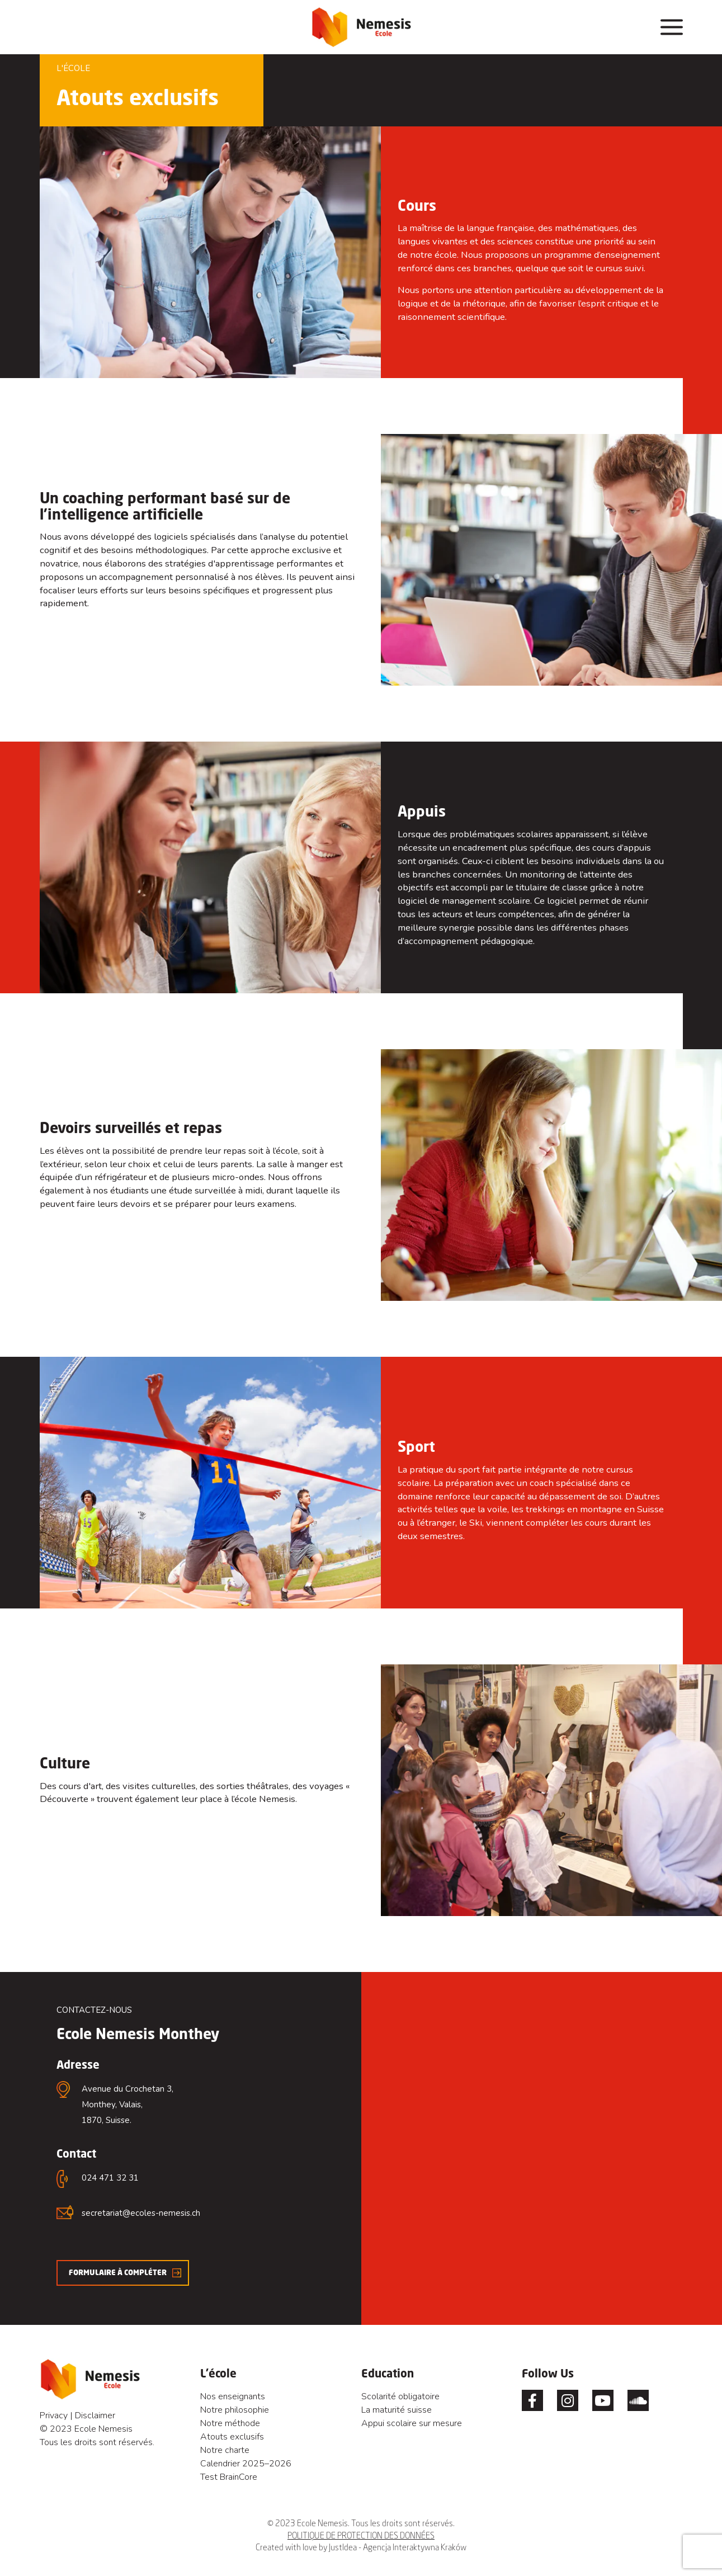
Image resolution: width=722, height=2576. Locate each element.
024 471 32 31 (110, 2177)
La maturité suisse (396, 2410)
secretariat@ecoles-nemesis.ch (141, 2213)
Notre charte (224, 2450)
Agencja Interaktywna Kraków (414, 2547)
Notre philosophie (234, 2410)
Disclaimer (95, 2415)
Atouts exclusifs (232, 2437)
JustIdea (343, 2547)
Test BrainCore (228, 2477)
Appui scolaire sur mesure (411, 2423)
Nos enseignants (232, 2396)
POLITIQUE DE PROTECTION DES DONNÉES (361, 2535)
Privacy (54, 2415)
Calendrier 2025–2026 (245, 2463)
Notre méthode (230, 2423)
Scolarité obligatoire (400, 2396)
